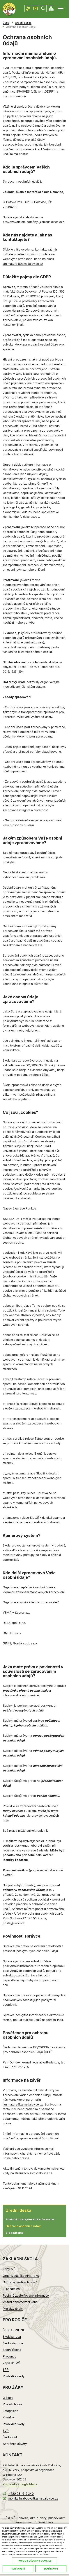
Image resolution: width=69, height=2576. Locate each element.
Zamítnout (50, 2568)
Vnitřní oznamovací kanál (20, 2302)
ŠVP (6, 2430)
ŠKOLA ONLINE (14, 2330)
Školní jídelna (12, 2350)
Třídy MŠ (9, 2269)
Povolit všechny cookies (34, 2560)
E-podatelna (15, 2233)
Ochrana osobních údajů (23, 2226)
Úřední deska (18, 2210)
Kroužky (9, 2417)
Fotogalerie (10, 2411)
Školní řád (10, 2437)
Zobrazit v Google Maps (20, 2484)
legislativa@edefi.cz (45, 2062)
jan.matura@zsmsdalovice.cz (23, 264)
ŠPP (6, 2369)
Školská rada (12, 2336)
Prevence (9, 2356)
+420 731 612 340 (27, 8)
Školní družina (13, 2343)
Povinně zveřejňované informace (30, 2219)
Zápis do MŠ (11, 2363)
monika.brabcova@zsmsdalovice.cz (35, 8)
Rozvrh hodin (12, 2404)
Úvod (6, 22)
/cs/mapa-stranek (51, 8)
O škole (8, 2398)
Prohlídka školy (13, 2376)
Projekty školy (13, 2308)
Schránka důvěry (15, 2444)
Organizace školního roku (21, 2276)
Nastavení (18, 2568)
